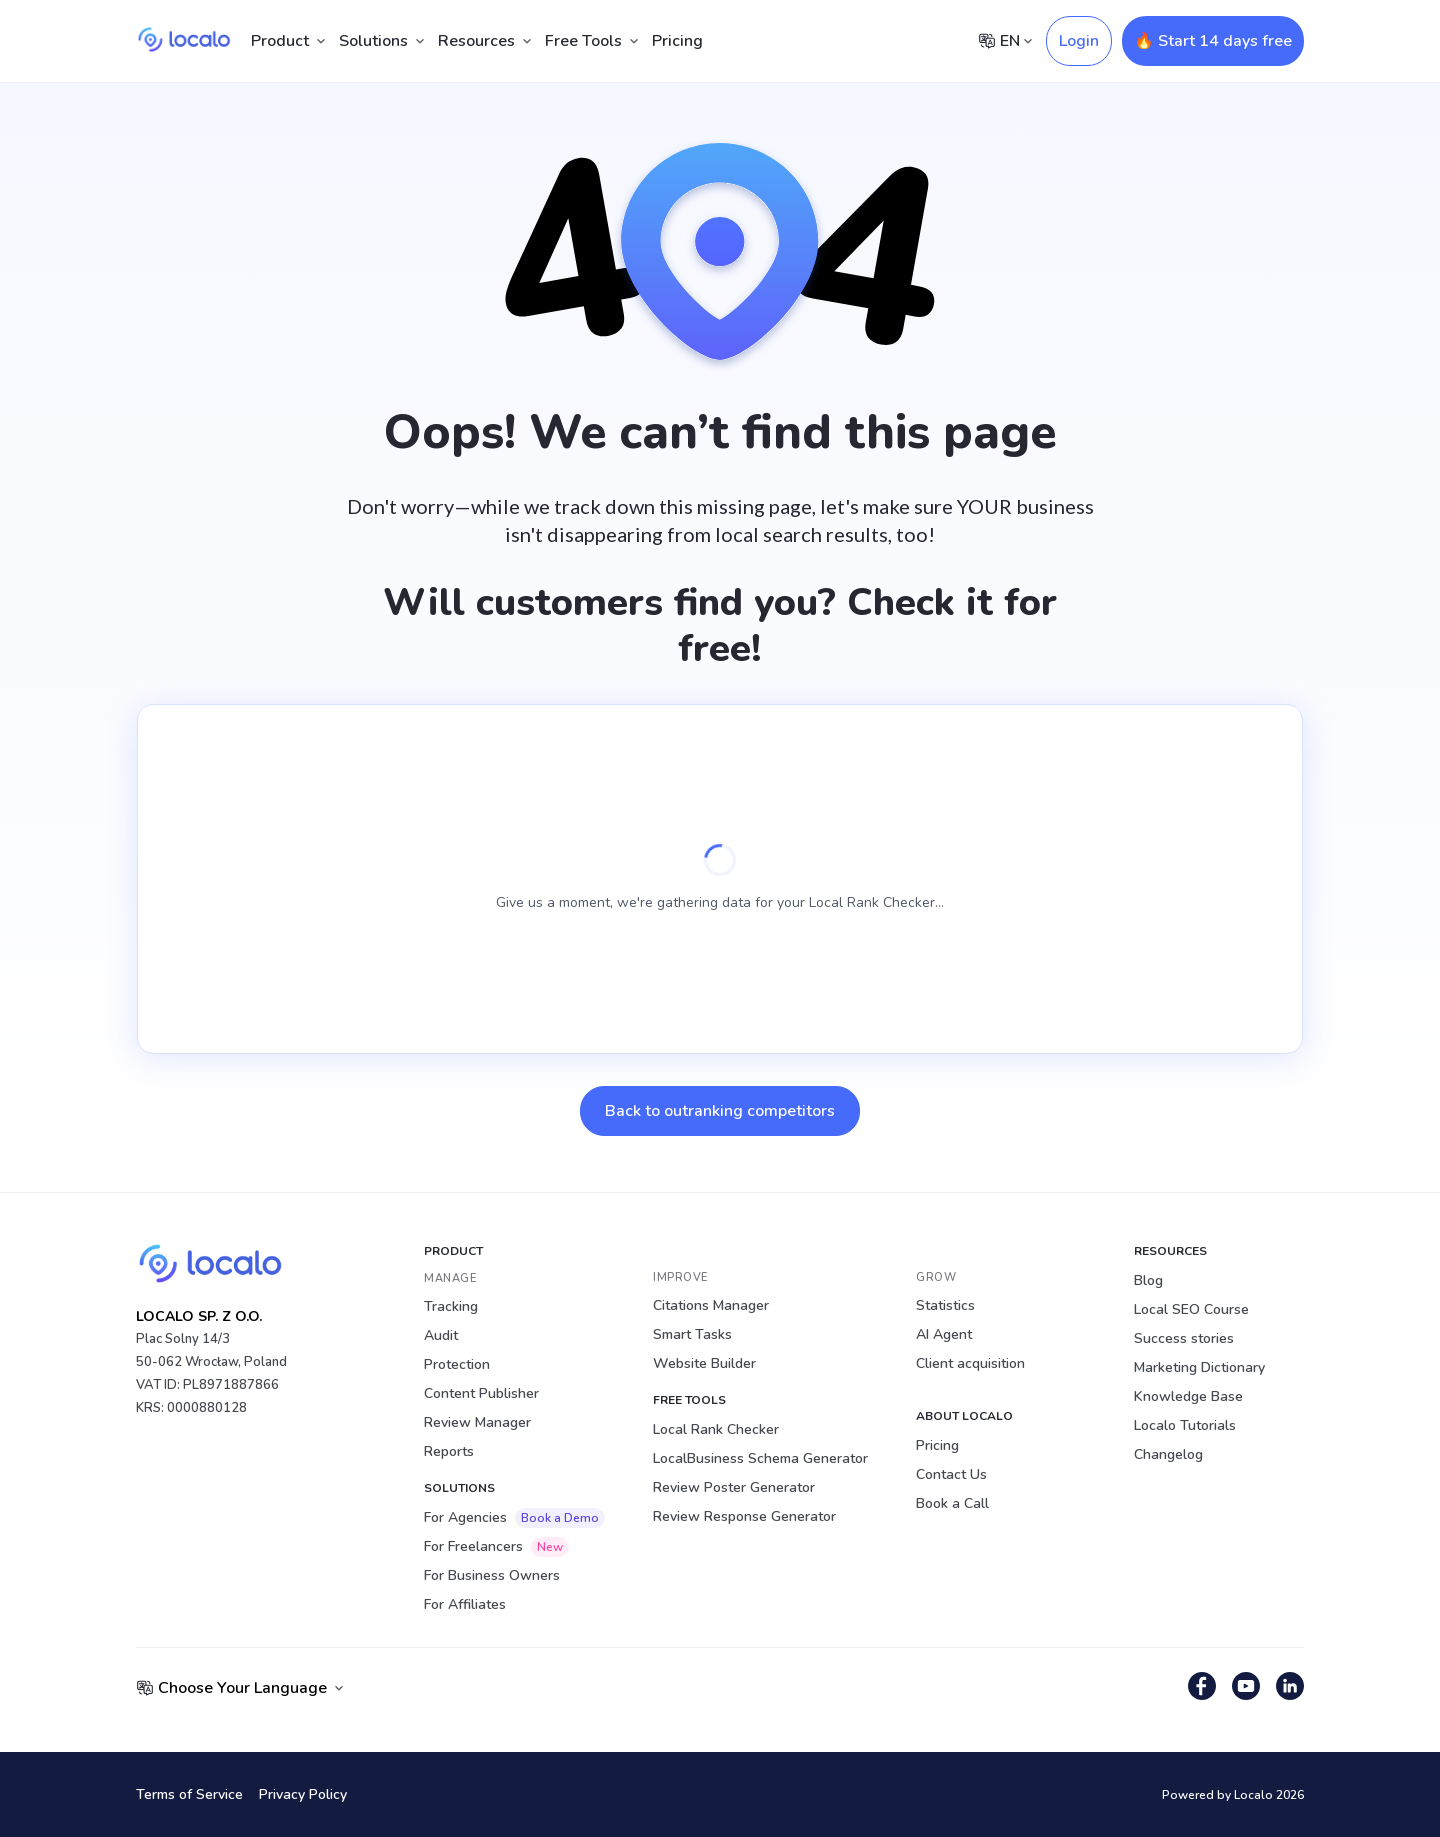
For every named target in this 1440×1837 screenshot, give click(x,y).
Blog (1148, 1280)
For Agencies (514, 1518)
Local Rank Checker (716, 1429)
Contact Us (951, 1474)
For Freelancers (496, 1547)
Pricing (677, 41)
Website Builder (704, 1363)
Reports (449, 1451)
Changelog (1168, 1454)
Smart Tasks (692, 1334)
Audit (441, 1335)
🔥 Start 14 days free (1213, 41)
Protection (457, 1364)
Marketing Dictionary (1199, 1367)
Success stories (1184, 1338)
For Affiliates (465, 1604)
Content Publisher (481, 1393)
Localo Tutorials (1185, 1425)
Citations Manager (711, 1305)
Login (1079, 41)
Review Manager (477, 1422)
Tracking (451, 1306)
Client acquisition (970, 1363)
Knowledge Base (1188, 1396)
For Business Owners (492, 1575)
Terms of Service (189, 1794)
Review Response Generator (744, 1516)
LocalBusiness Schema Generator (760, 1458)
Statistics (945, 1305)
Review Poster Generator (734, 1487)
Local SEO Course (1191, 1309)
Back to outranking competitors (720, 1111)
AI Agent (944, 1334)
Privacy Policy (303, 1794)
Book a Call (952, 1503)
